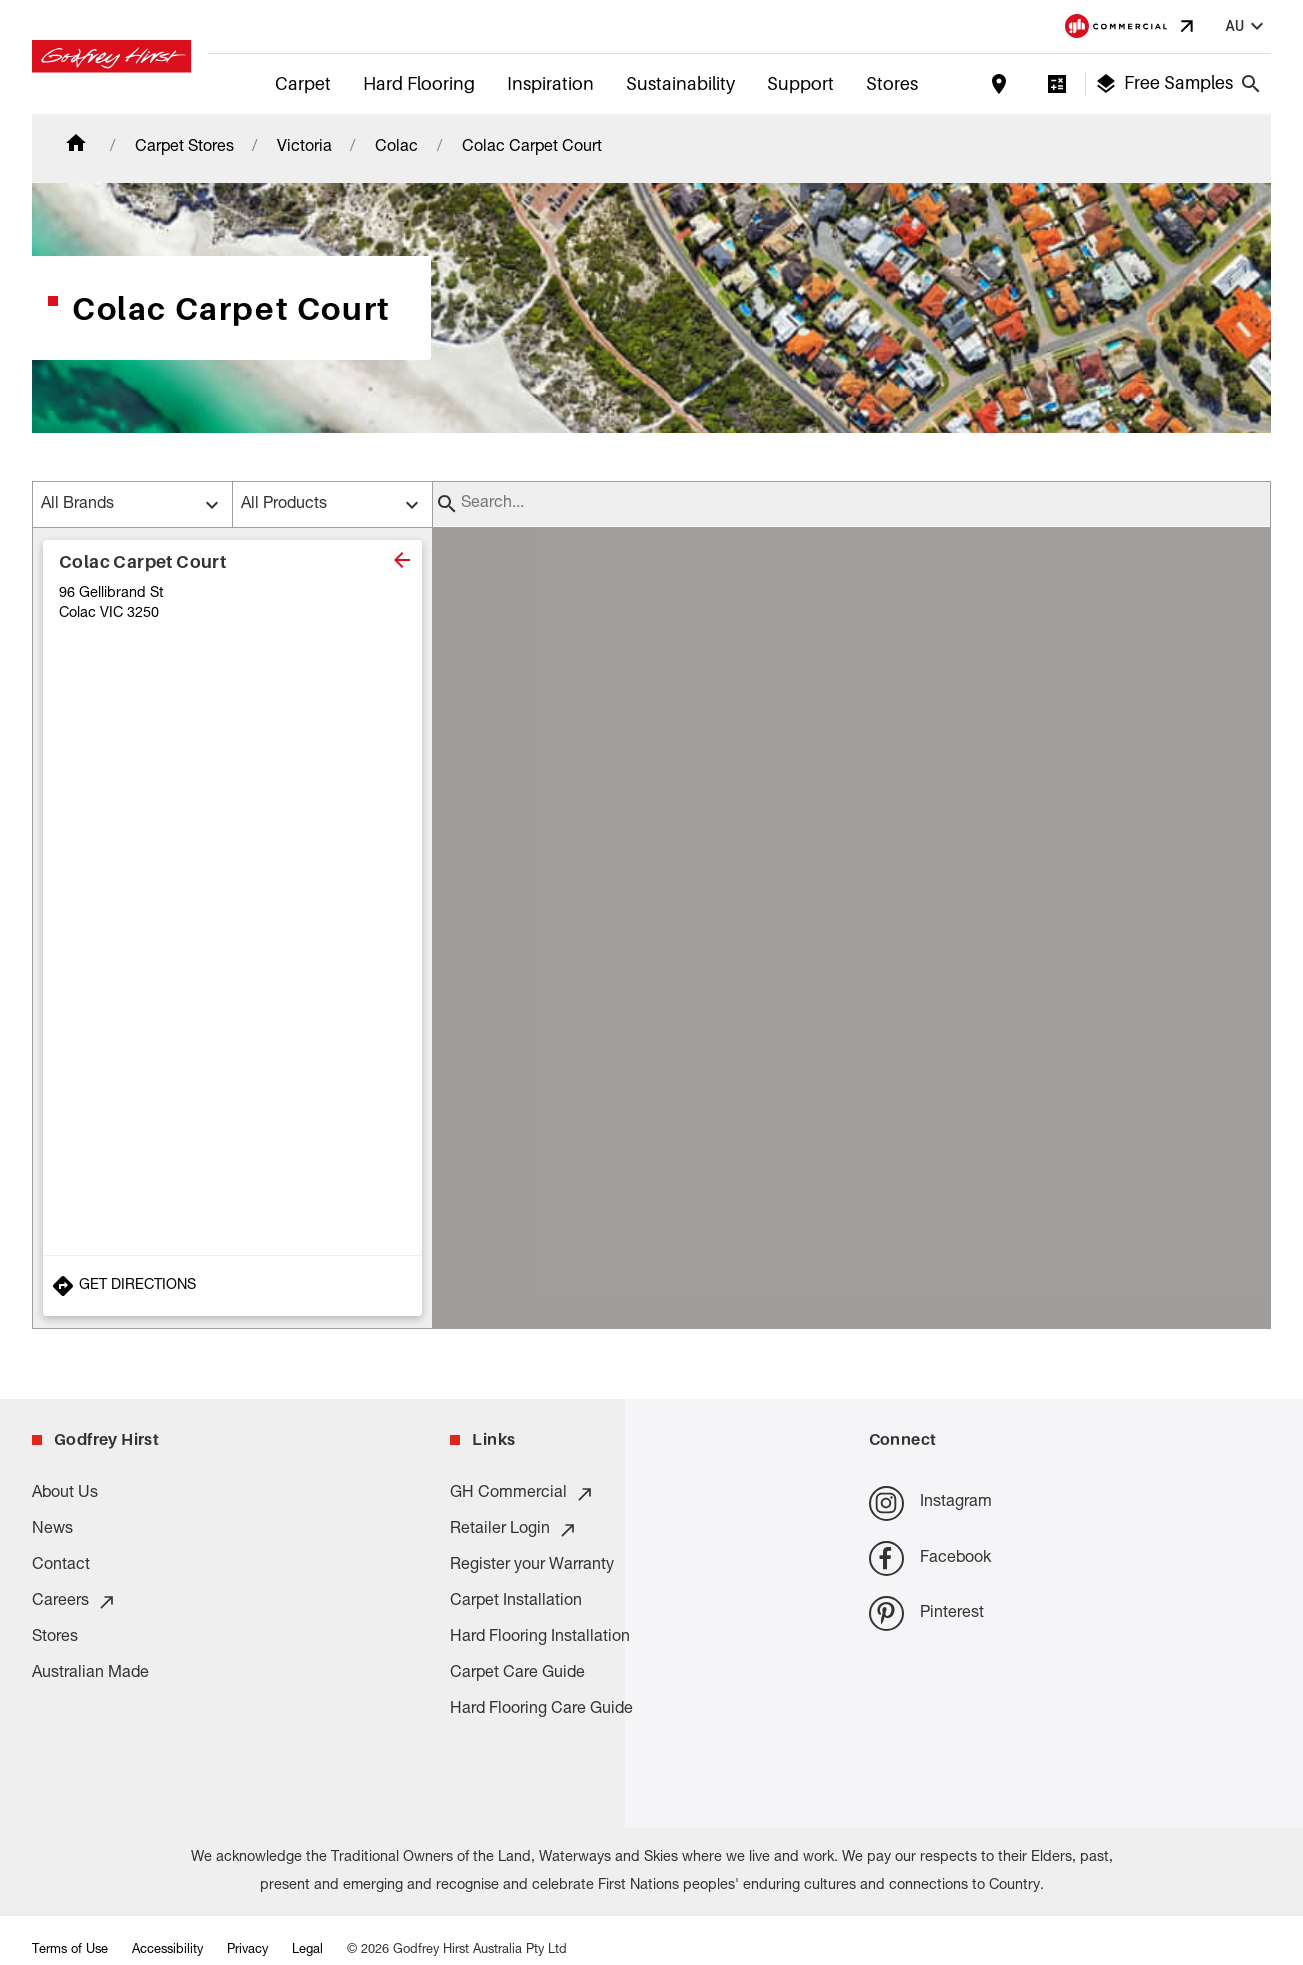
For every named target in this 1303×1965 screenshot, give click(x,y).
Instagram (930, 1503)
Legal (307, 1950)
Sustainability (680, 83)
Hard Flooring (419, 83)
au (1247, 26)
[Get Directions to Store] (232, 1286)
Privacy (247, 1950)
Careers (74, 1602)
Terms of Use (70, 1950)
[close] (402, 560)
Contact (61, 1566)
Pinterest (926, 1613)
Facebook (930, 1558)
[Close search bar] (1251, 84)
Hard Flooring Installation (540, 1638)
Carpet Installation (516, 1602)
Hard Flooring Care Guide (541, 1710)
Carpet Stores (184, 148)
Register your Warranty (532, 1566)
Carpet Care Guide (517, 1674)
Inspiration (550, 83)
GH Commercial (522, 1494)
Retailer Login (514, 1530)
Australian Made (90, 1674)
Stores (892, 83)
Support (800, 83)
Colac (396, 148)
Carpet (303, 83)
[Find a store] (999, 84)
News (52, 1530)
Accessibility (167, 1950)
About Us (65, 1494)
